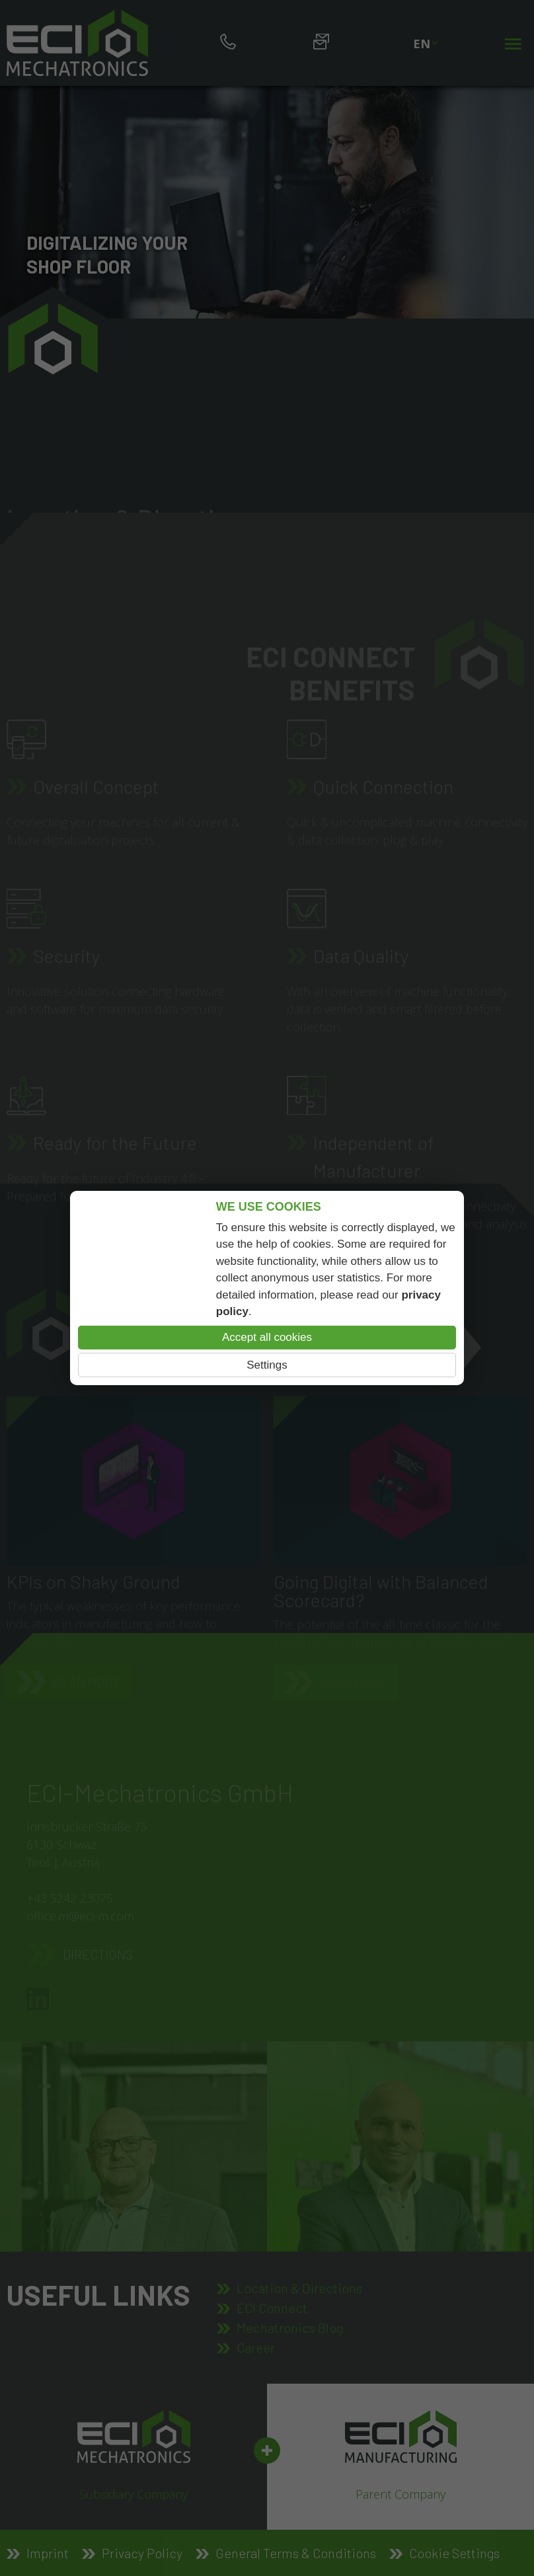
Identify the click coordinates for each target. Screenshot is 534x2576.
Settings (267, 1365)
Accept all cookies (267, 1337)
